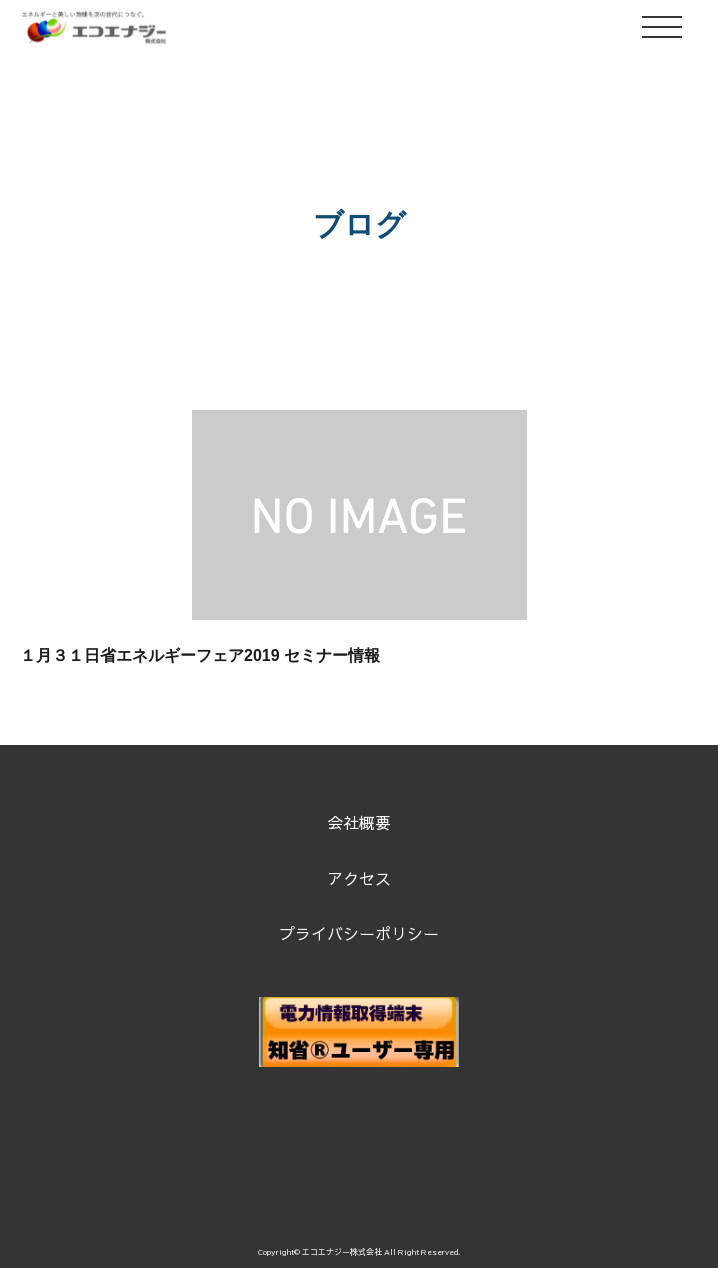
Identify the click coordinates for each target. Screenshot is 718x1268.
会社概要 (359, 822)
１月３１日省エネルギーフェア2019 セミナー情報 (200, 655)
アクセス (359, 878)
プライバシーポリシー (359, 933)
